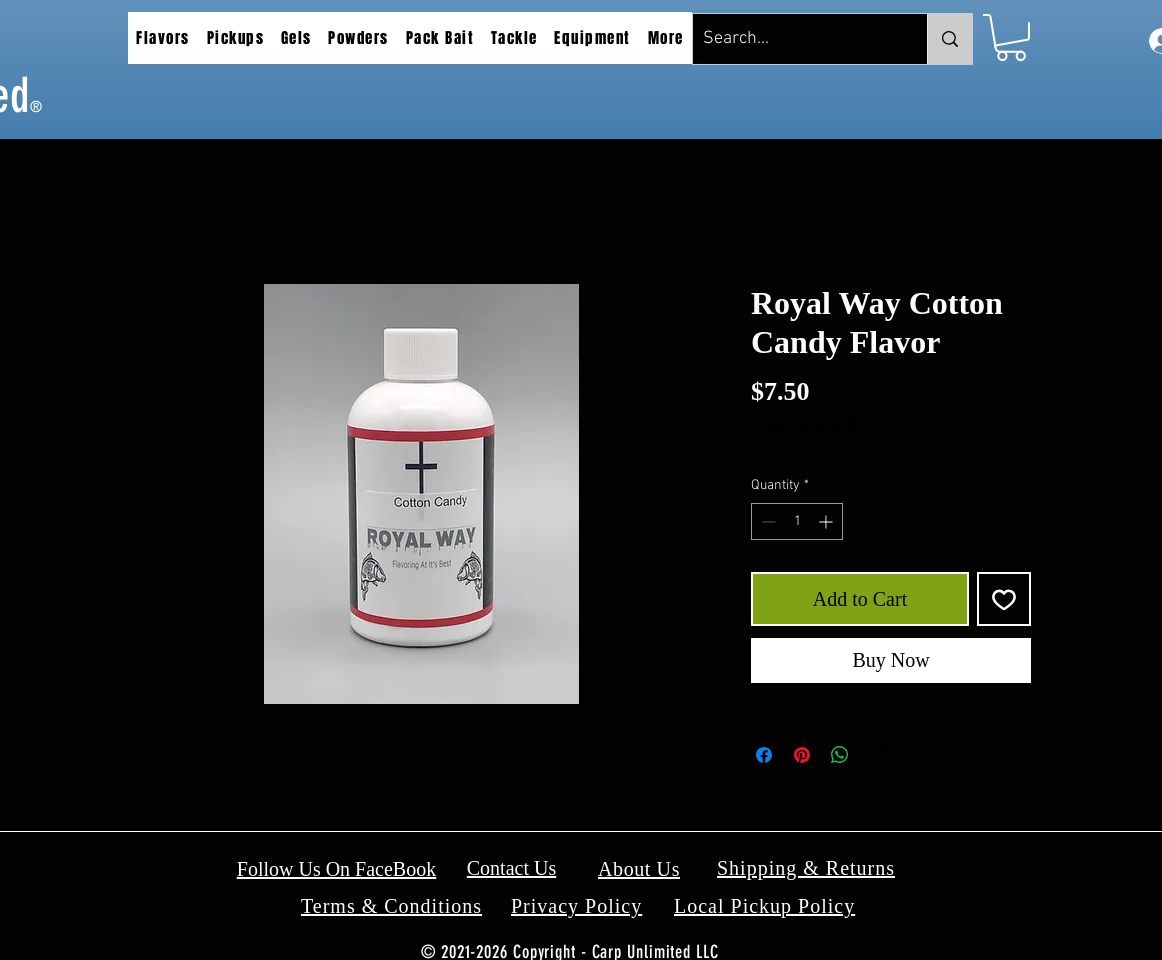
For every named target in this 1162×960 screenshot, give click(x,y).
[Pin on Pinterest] (802, 755)
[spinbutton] (797, 521)
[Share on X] (878, 755)
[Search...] (794, 39)
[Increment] (827, 521)
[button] (163, 38)
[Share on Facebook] (764, 755)
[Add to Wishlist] (1004, 599)
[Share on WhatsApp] (840, 755)
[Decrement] (766, 521)
